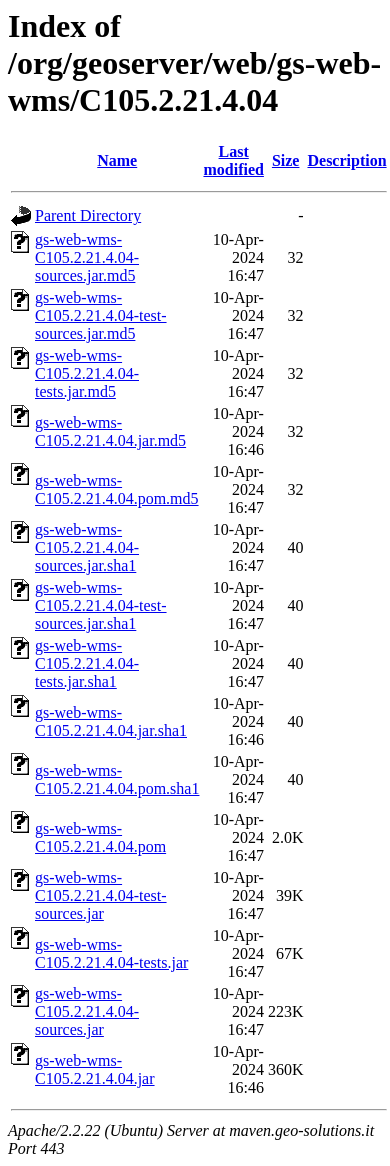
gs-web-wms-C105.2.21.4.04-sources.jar (87, 1011)
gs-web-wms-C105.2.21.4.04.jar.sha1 (111, 721)
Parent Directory (88, 215)
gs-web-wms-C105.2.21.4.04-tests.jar (111, 953)
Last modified (233, 160)
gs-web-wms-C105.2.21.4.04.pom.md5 (117, 489)
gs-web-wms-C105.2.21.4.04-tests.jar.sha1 (87, 663)
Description (346, 160)
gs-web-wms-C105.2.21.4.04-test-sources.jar (101, 895)
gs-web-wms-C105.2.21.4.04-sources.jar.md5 (87, 257)
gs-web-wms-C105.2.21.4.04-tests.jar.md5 (87, 373)
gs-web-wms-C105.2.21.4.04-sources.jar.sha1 (87, 547)
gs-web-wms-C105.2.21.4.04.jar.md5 (110, 431)
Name (117, 160)
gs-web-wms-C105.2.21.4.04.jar (95, 1069)
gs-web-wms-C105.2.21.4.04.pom (100, 837)
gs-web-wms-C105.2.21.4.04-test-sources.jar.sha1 (101, 605)
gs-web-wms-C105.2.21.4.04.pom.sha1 (117, 779)
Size (286, 160)
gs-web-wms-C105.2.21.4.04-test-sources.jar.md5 (101, 315)
